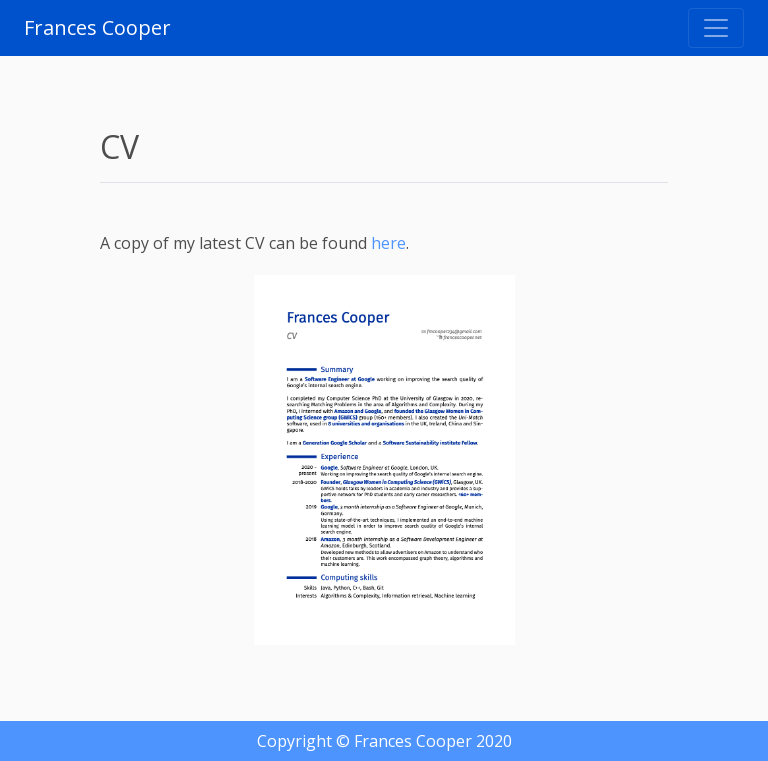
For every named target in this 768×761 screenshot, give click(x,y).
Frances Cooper (97, 27)
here (388, 243)
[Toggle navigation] (716, 28)
